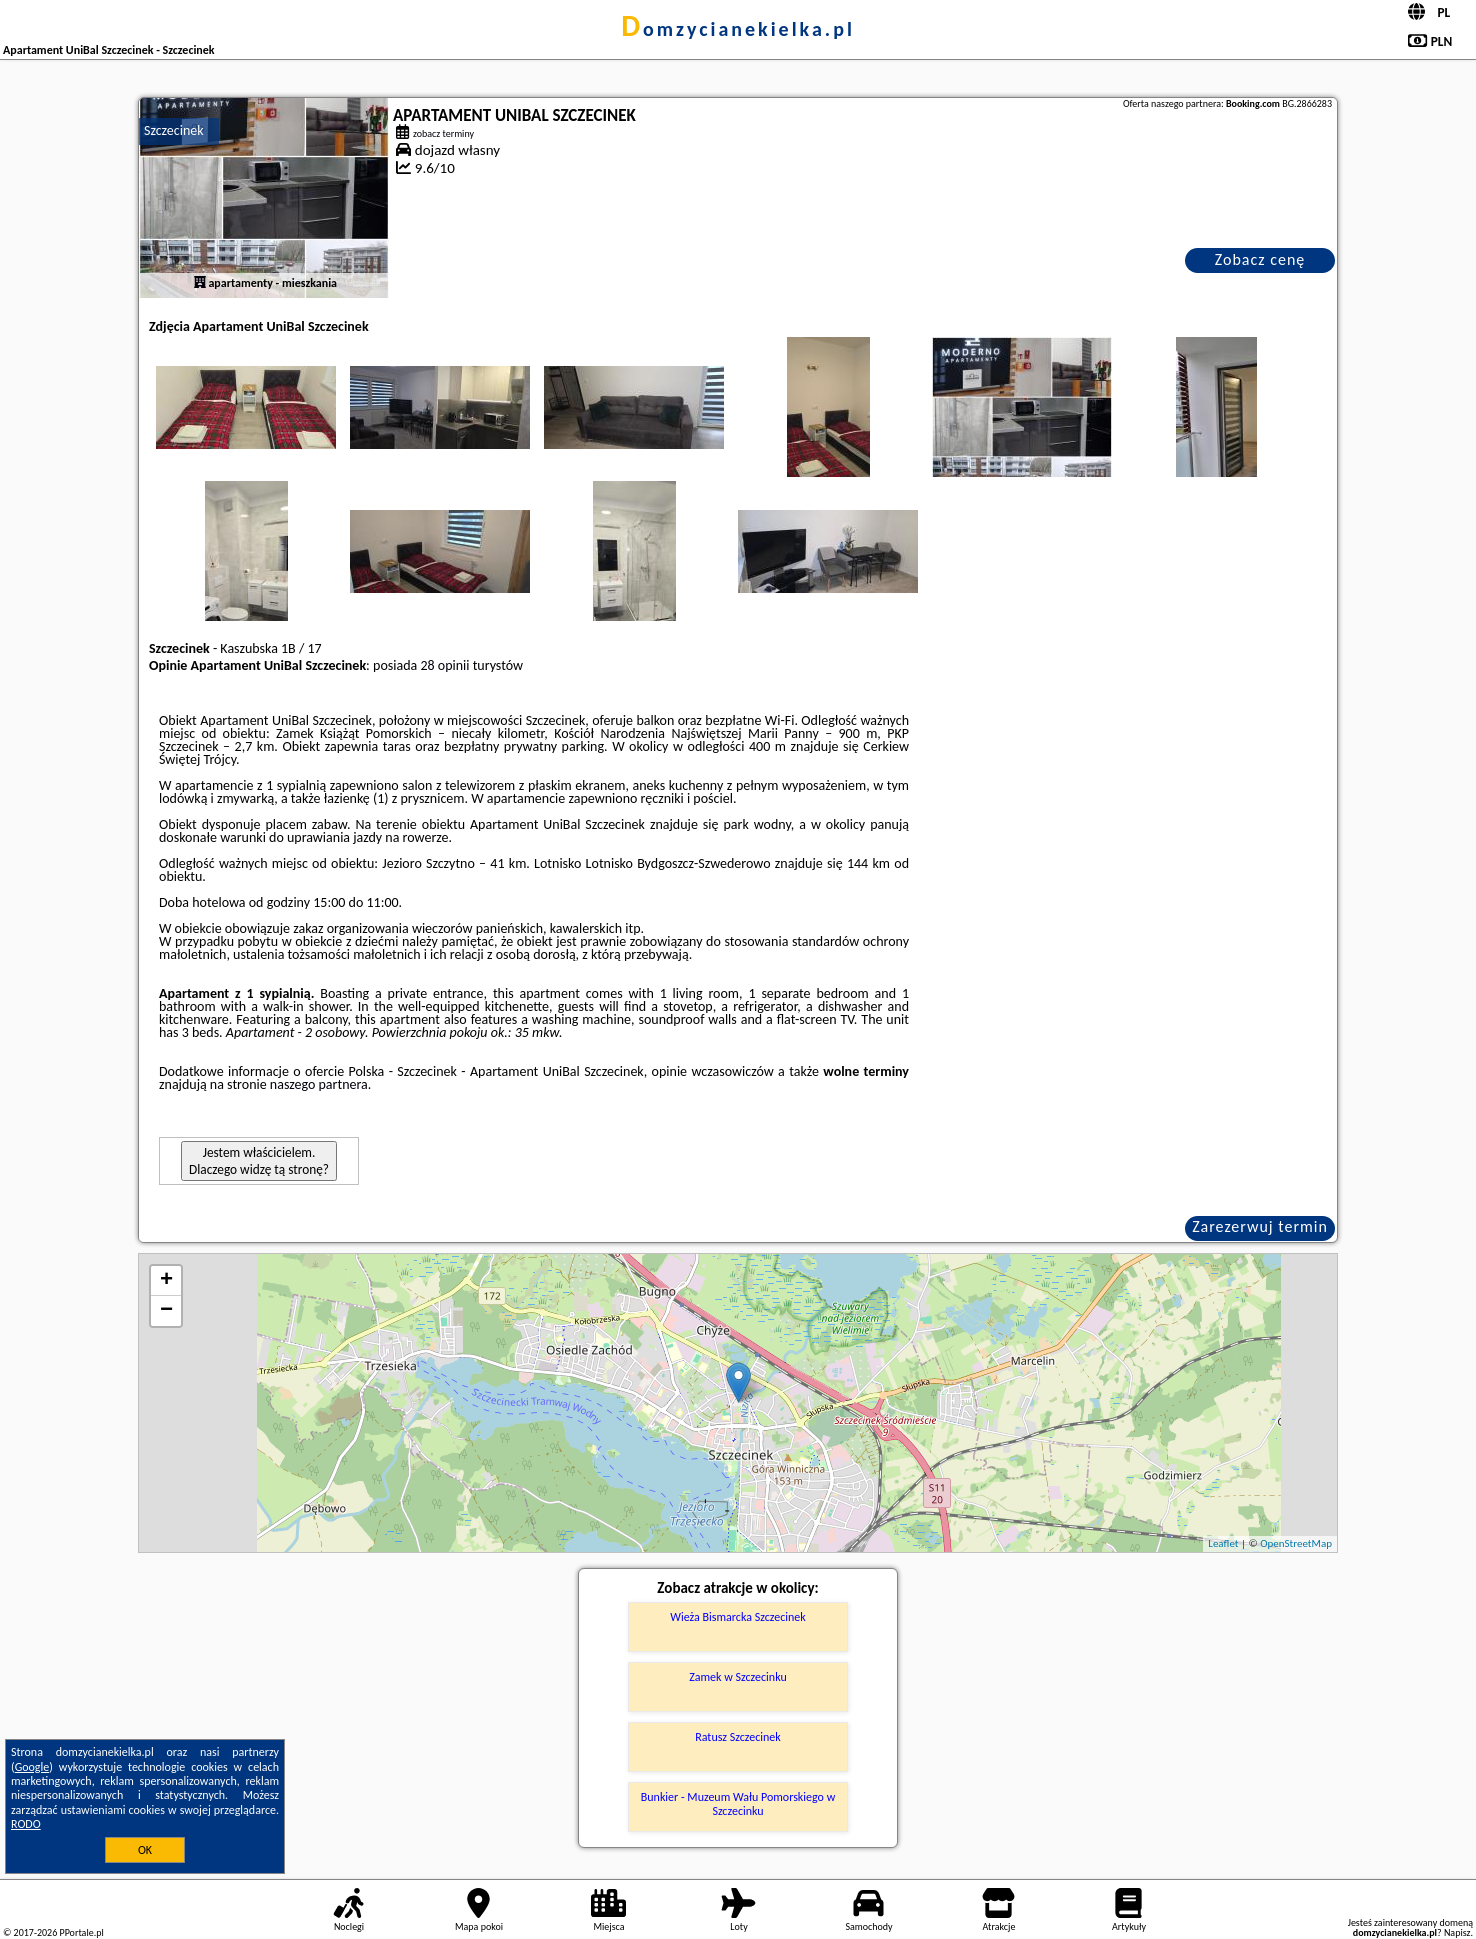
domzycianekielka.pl (738, 29)
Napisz (1457, 1932)
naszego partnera (319, 1084)
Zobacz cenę (1260, 259)
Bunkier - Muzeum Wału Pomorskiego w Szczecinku (738, 1804)
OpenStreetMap (1296, 1543)
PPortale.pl (81, 1932)
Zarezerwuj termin (1260, 1226)
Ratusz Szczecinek (738, 1737)
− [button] (166, 1311)
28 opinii (444, 665)
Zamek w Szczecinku (738, 1677)
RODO (26, 1824)
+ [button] (166, 1281)
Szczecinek (174, 130)
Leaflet (1223, 1543)
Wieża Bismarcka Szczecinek (737, 1617)
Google (32, 1767)
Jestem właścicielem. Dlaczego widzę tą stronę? (259, 1161)
